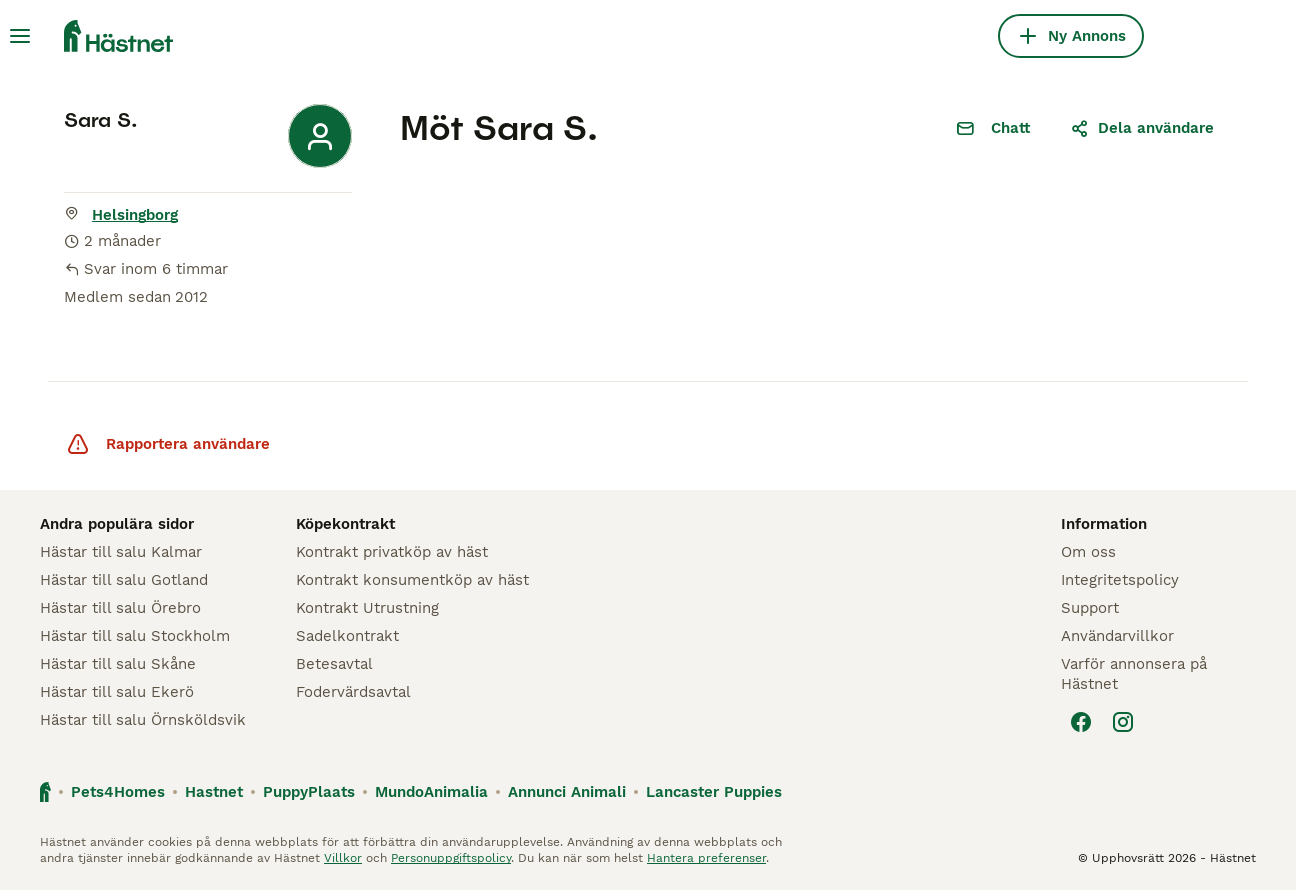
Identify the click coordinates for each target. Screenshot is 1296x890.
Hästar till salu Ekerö (117, 692)
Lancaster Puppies (714, 792)
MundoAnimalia (431, 792)
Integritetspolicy (1120, 580)
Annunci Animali (567, 792)
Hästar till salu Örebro (120, 608)
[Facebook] (1081, 722)
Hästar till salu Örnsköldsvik (143, 720)
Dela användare (1142, 128)
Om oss (1088, 552)
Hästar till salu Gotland (124, 580)
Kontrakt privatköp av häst (392, 552)
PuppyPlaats (309, 792)
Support (1090, 608)
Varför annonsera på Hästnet (1134, 674)
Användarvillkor (1117, 636)
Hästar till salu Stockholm (135, 636)
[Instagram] (1123, 722)
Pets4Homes (118, 792)
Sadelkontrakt (347, 636)
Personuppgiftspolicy (451, 858)
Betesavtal (334, 664)
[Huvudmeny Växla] (20, 36)
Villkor (343, 858)
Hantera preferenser (706, 858)
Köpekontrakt (345, 524)
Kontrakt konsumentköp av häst (412, 580)
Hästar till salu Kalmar (121, 552)
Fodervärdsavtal (353, 692)
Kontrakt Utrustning (367, 608)
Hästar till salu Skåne (118, 664)
